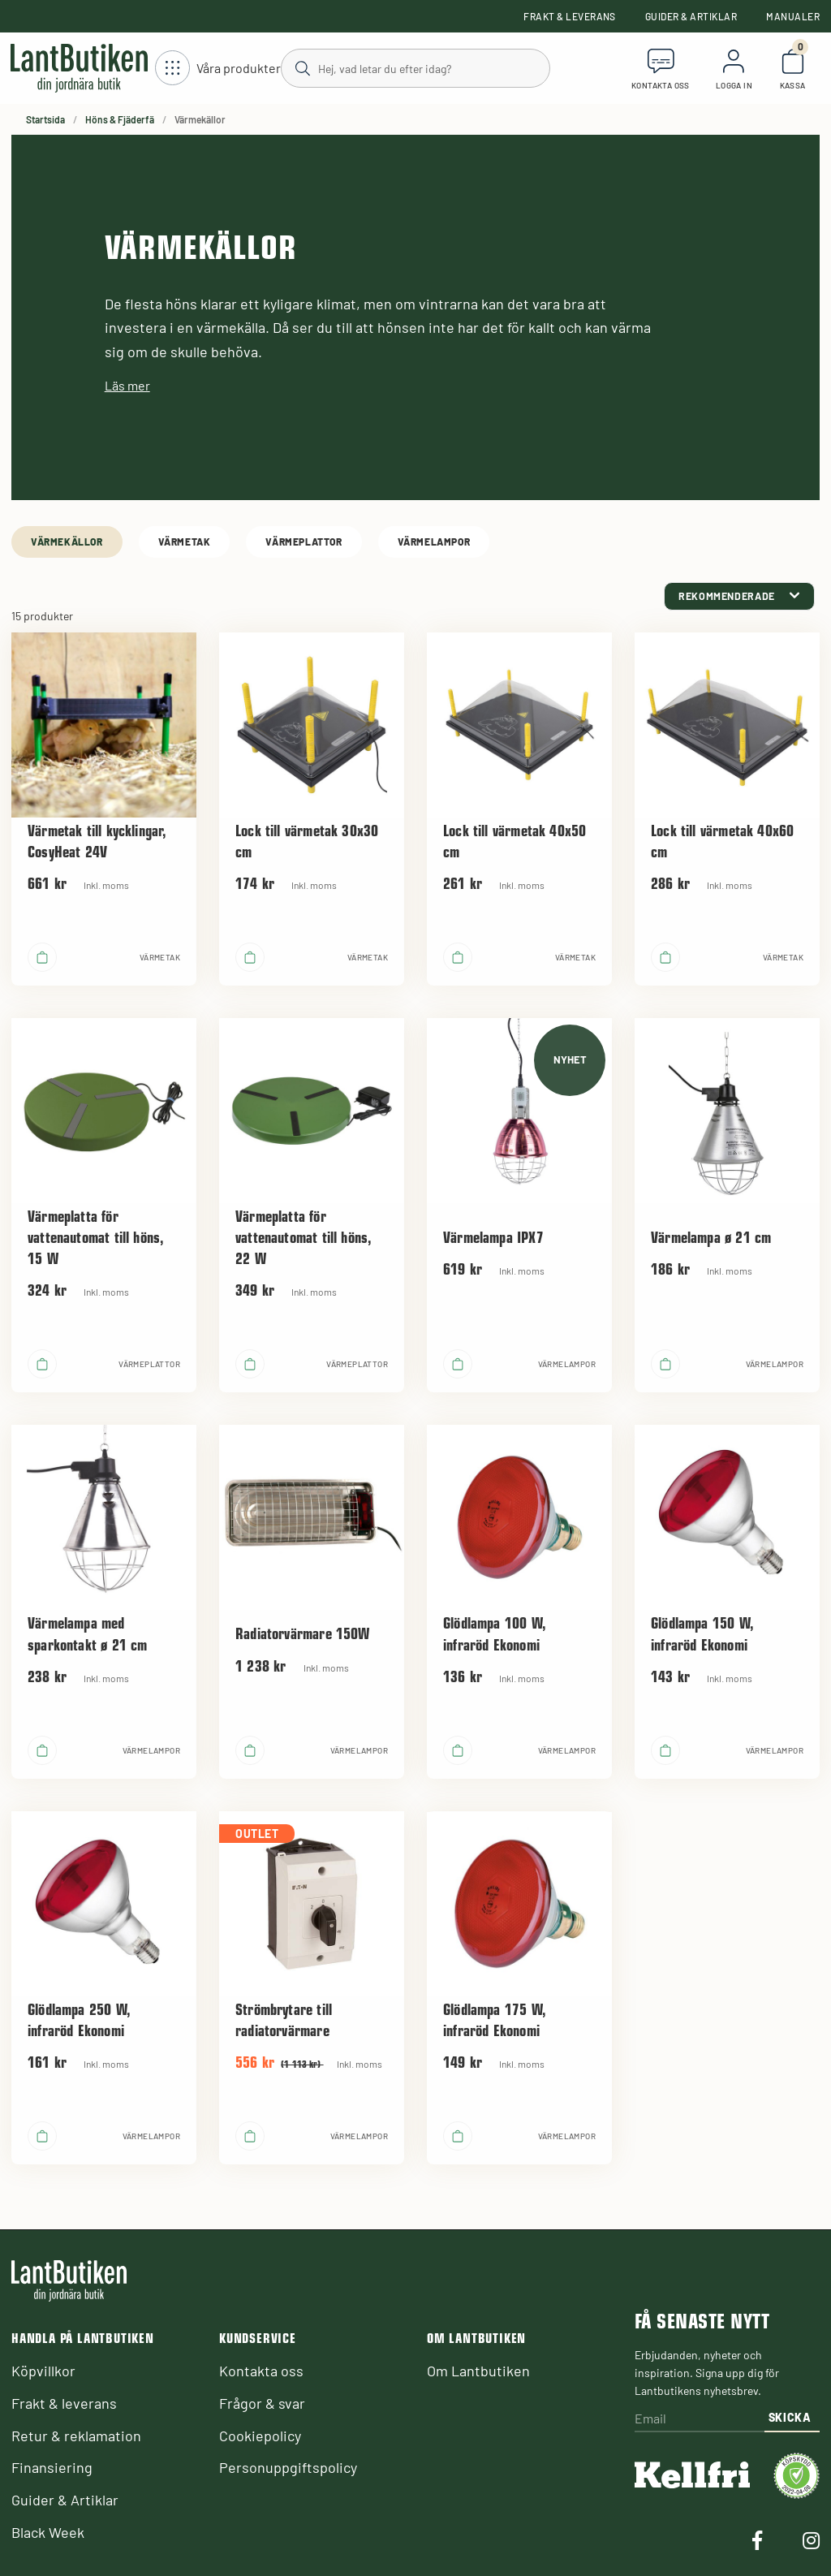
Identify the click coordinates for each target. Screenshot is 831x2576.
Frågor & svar (262, 2403)
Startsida (45, 119)
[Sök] (415, 67)
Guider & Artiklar (691, 16)
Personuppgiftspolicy (288, 2467)
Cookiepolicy (260, 2435)
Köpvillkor (43, 2371)
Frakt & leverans (569, 16)
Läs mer (127, 385)
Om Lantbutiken (478, 2371)
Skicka (790, 2417)
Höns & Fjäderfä (119, 119)
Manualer (793, 16)
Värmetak (184, 541)
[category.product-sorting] (739, 596)
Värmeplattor (303, 541)
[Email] (699, 2419)
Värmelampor (434, 541)
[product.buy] (42, 957)
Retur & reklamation (76, 2435)
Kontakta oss (261, 2371)
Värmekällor (67, 541)
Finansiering (52, 2467)
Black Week (47, 2532)
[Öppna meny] (218, 68)
